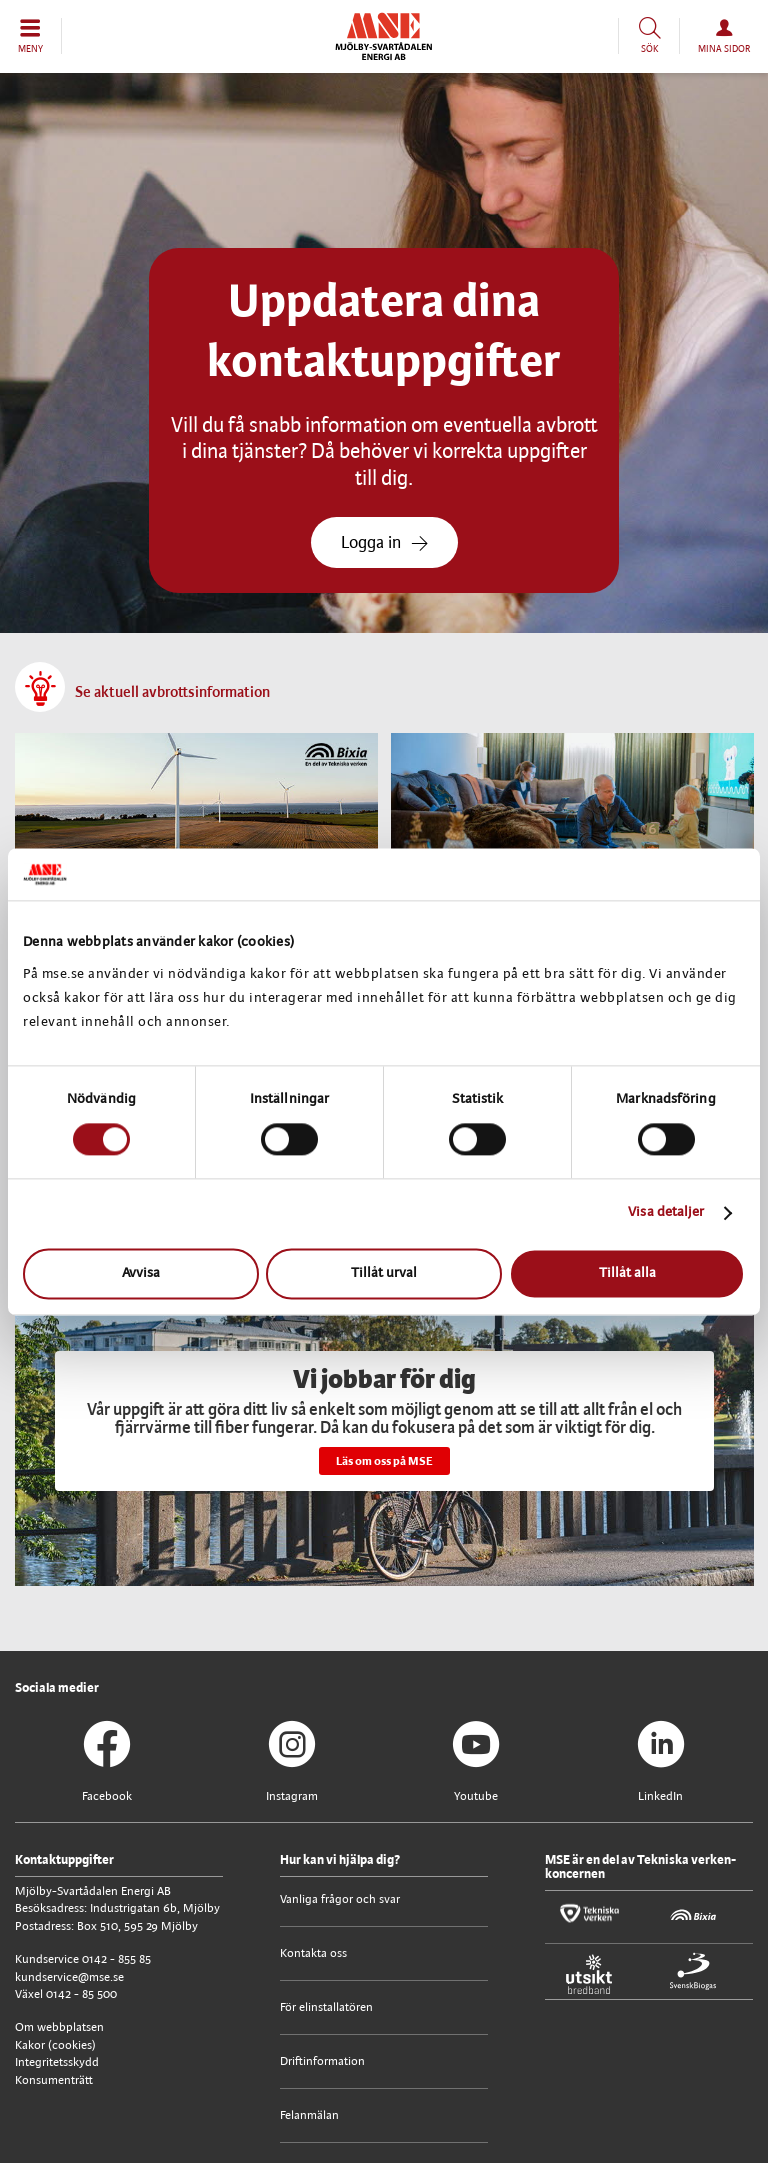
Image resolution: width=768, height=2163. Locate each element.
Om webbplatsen (59, 2027)
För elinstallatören (326, 2007)
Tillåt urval (384, 1273)
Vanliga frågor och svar (340, 1899)
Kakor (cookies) (55, 2045)
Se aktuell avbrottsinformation (172, 693)
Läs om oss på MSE (384, 1461)
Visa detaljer (666, 1213)
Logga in (384, 542)
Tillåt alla (627, 1273)
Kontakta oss (313, 1953)
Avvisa (141, 1273)
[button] (31, 36)
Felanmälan (309, 2115)
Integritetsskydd (57, 2062)
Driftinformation (322, 2061)
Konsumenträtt (54, 2080)
